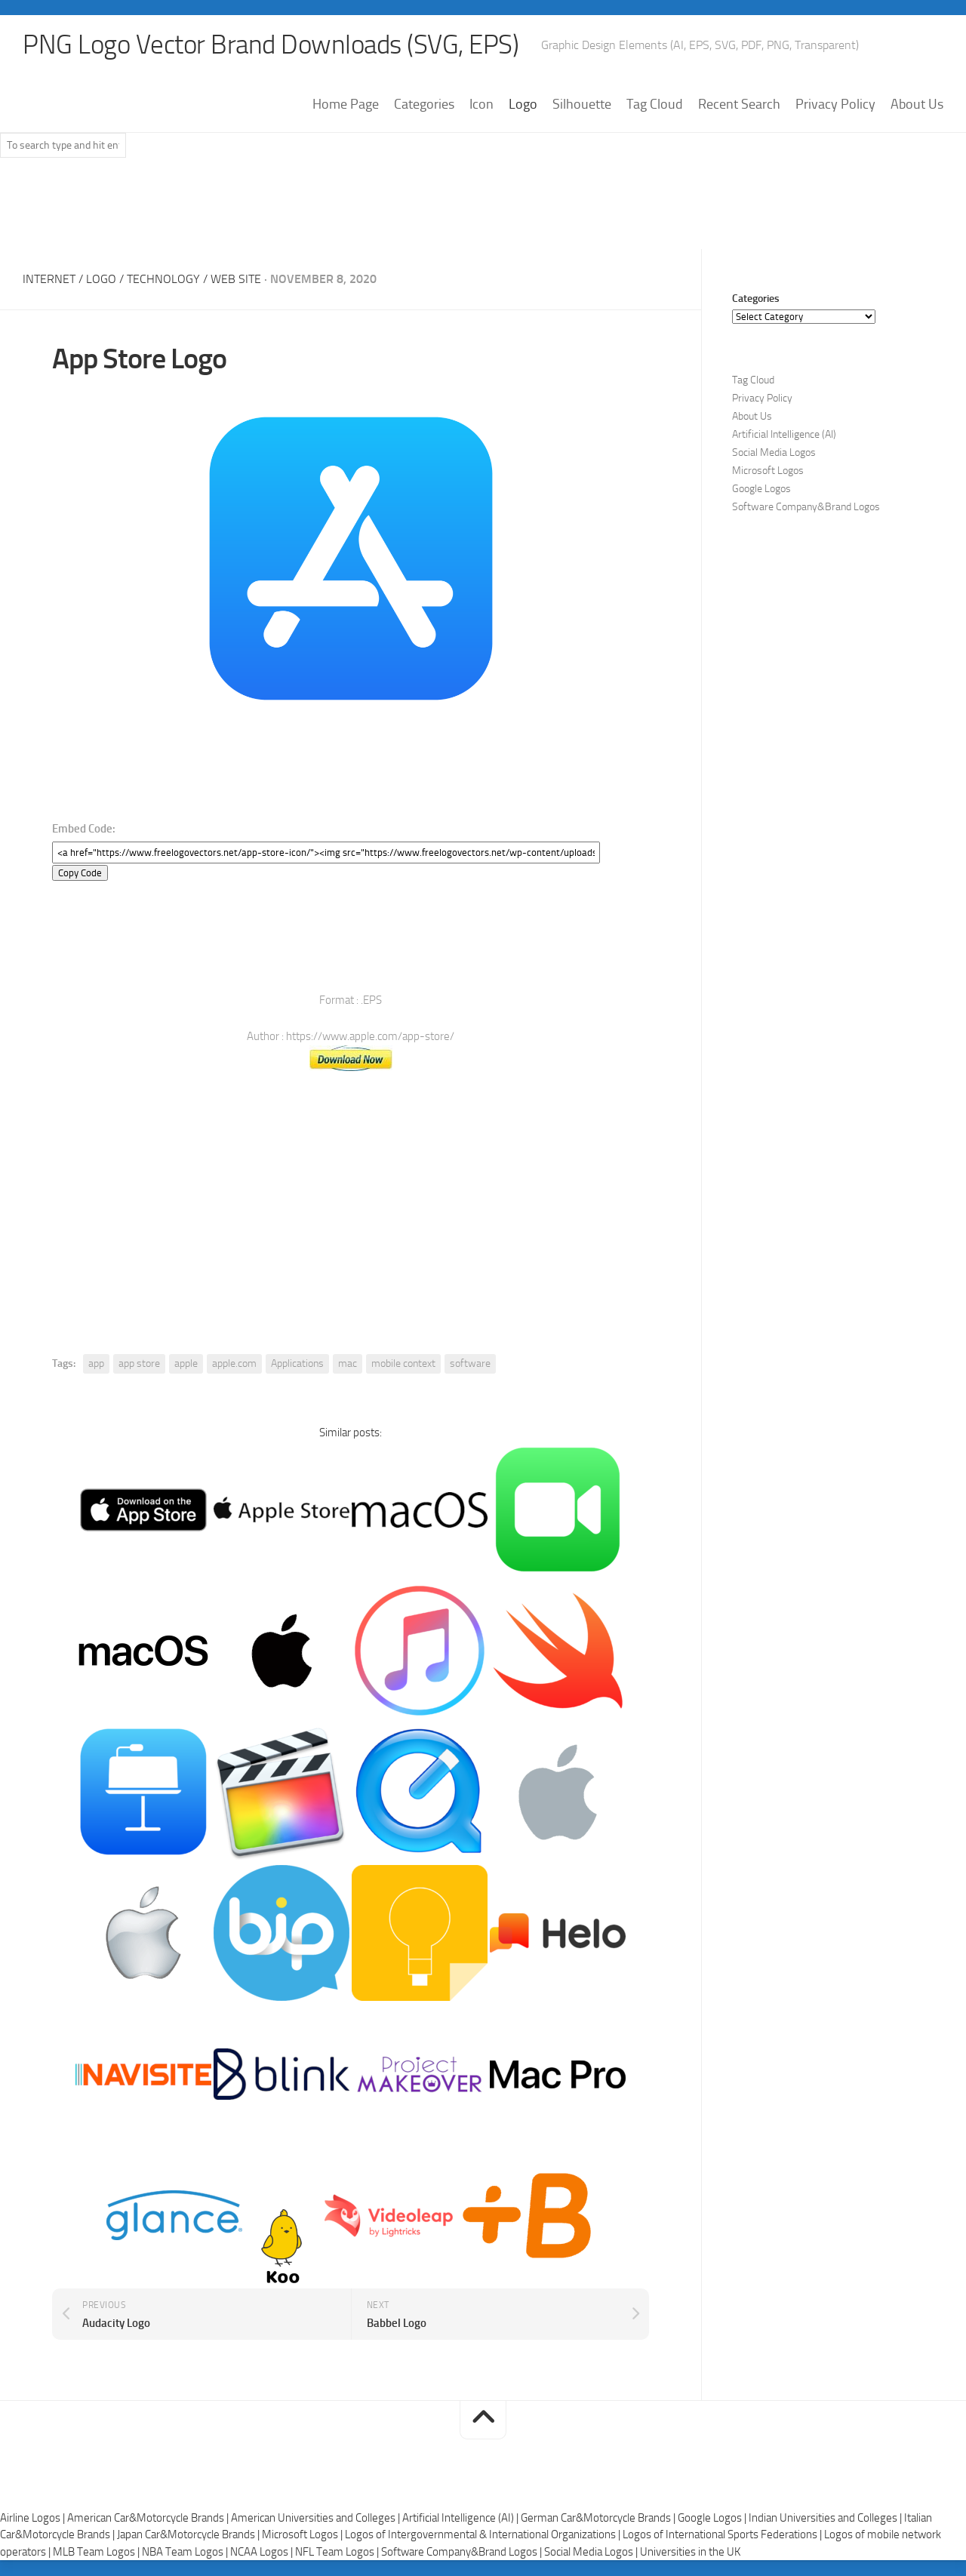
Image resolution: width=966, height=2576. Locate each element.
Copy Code (80, 873)
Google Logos (761, 489)
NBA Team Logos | (186, 2552)
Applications (297, 1364)
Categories (424, 104)
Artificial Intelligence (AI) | (461, 2518)
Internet (49, 279)
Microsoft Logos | (303, 2535)
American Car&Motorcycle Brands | (149, 2518)
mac (347, 1364)
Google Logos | (713, 2518)
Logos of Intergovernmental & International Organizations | (484, 2535)
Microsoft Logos (768, 471)
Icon (481, 104)
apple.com (234, 1364)
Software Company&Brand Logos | (462, 2552)
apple (186, 1364)
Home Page (345, 104)
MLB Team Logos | (97, 2552)
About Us (917, 104)
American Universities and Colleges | (316, 2518)
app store (139, 1364)
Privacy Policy (835, 104)
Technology (163, 279)
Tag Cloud (654, 104)
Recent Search (739, 104)
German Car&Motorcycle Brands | (599, 2518)
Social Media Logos (774, 453)
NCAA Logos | (262, 2552)
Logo (523, 104)
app (96, 1364)
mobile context (403, 1364)
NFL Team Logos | (338, 2552)
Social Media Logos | (592, 2552)
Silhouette (581, 104)
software (470, 1364)
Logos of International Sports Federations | (723, 2535)
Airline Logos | (33, 2518)
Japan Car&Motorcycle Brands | (189, 2535)
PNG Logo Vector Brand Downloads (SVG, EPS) (276, 45)
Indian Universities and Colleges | (826, 2518)
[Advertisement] (483, 211)
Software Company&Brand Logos (806, 507)
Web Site (236, 279)
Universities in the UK (690, 2552)
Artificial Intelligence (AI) (784, 435)
